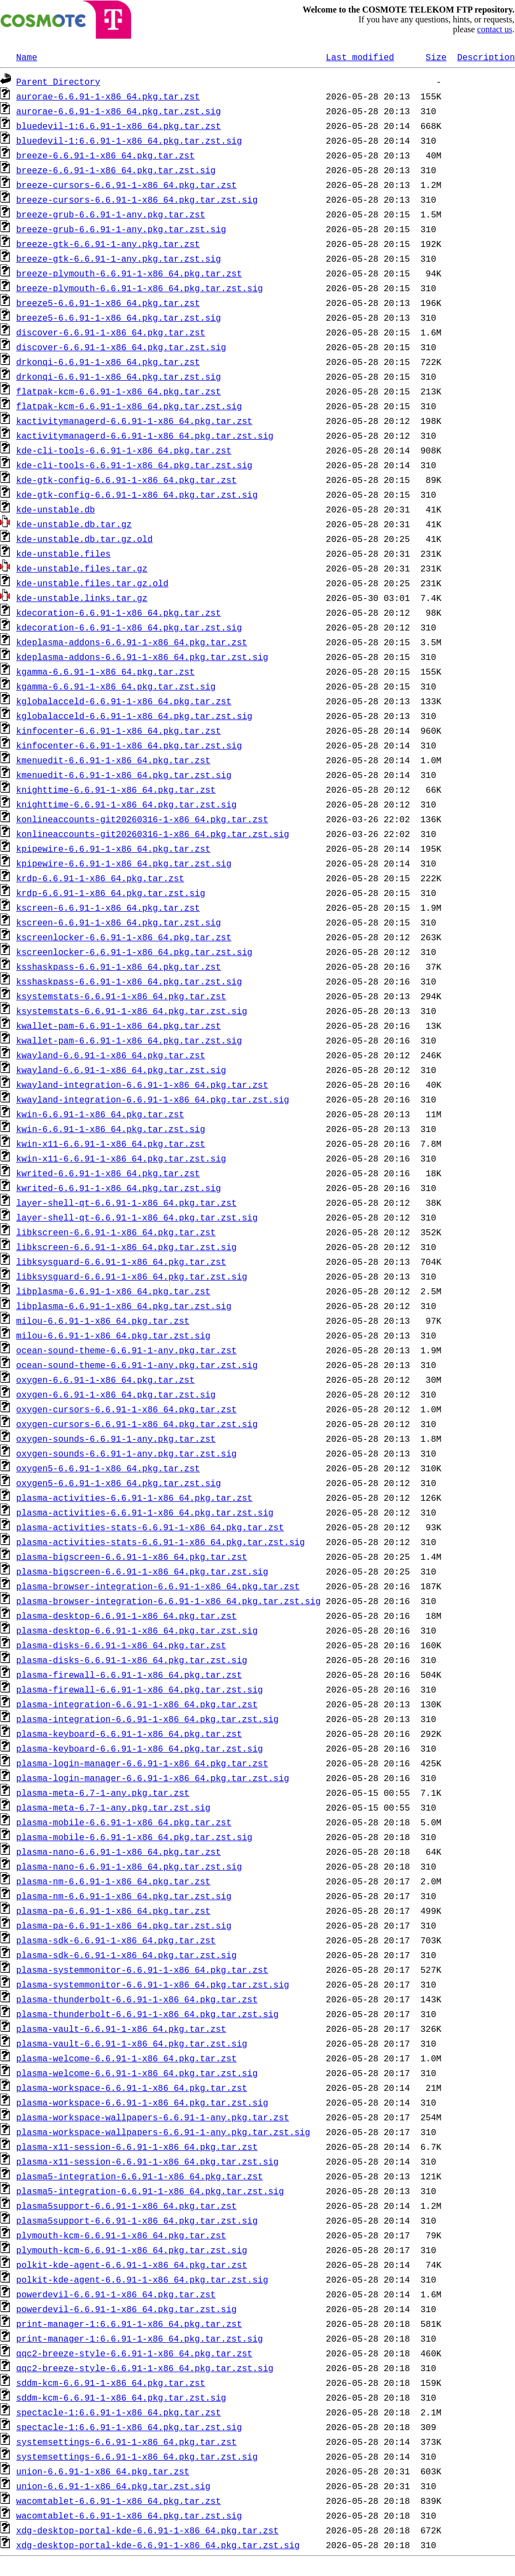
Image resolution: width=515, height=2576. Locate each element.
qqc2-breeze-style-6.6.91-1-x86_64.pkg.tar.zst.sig (144, 2368)
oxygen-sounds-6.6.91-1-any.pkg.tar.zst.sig (126, 1453)
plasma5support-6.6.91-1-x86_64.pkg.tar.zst (126, 2206)
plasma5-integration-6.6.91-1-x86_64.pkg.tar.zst (139, 2176)
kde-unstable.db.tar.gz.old (84, 539)
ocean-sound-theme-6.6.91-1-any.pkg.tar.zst (126, 1350)
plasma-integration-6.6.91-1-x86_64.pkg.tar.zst (137, 1704)
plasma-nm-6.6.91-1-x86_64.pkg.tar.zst (113, 1881)
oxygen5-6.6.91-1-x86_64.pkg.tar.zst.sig (118, 1483)
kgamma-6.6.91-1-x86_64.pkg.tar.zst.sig (116, 686)
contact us (494, 29)
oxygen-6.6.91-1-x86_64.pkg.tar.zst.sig (116, 1394)
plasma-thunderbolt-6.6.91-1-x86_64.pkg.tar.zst (137, 1999)
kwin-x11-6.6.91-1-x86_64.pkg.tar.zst (111, 1143)
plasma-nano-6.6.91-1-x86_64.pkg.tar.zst (118, 1852)
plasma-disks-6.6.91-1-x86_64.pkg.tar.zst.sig (131, 1660)
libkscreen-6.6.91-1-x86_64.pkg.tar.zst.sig (126, 1247)
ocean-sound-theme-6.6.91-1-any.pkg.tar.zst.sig (137, 1365)
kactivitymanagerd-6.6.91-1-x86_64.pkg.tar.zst (134, 421)
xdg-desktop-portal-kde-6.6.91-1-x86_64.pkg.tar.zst (147, 2530)
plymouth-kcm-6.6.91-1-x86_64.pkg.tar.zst (121, 2235)
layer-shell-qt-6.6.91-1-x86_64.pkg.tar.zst (126, 1202)
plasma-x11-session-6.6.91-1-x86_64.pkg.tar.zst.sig (147, 2161)
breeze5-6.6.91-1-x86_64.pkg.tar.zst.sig (118, 317)
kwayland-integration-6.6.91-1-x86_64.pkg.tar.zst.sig (152, 1099)
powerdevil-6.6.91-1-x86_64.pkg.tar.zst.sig (126, 2309)
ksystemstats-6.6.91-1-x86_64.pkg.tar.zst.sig (131, 1011)
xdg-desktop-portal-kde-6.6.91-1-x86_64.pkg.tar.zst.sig (158, 2545)
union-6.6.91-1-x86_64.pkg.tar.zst (103, 2471)
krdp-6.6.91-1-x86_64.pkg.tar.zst (100, 878)
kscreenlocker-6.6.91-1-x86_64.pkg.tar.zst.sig (134, 952)
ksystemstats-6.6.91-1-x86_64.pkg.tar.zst (121, 996)
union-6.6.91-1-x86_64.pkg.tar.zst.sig (113, 2486)
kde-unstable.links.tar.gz (82, 598)
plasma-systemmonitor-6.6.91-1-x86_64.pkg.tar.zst (142, 1970)
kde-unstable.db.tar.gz (74, 524)
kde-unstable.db (55, 509)
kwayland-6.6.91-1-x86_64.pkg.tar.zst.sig (121, 1070)
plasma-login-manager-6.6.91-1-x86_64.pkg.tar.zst (142, 1763)
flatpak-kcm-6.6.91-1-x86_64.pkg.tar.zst (118, 391)
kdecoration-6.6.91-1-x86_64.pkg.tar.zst (118, 612)
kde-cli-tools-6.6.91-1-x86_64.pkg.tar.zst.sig (134, 465)
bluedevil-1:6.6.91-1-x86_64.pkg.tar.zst (118, 126)
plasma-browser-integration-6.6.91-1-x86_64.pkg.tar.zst (158, 1586)
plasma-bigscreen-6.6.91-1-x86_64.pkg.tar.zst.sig (142, 1571)
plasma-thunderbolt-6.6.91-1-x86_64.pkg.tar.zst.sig (147, 2014)
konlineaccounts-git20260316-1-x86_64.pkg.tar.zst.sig (152, 834)
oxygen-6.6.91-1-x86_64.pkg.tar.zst (105, 1380)
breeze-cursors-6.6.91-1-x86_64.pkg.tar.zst (126, 185)
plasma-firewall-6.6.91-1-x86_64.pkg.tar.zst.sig (139, 1689)
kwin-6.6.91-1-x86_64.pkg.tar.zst (100, 1114)
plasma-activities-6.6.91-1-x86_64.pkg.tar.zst (134, 1498)
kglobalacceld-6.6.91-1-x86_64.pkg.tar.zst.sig (134, 716)
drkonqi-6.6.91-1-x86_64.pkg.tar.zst (108, 362)
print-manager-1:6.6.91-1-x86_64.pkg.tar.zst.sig (139, 2338)
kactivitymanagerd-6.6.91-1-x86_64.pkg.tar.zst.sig (144, 435)
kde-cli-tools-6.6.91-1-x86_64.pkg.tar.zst (124, 450)
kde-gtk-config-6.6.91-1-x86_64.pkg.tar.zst (126, 480)
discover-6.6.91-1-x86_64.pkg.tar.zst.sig (121, 347)
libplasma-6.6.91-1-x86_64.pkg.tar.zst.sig (124, 1306)
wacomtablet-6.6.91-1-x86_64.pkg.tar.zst (118, 2501)
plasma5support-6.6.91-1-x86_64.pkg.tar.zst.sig (137, 2220)
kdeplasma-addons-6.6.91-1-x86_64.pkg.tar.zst (131, 642)
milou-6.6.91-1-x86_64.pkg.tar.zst (103, 1320)
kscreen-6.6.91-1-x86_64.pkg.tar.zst (108, 907)
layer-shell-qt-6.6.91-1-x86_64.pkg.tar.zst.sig (137, 1217)
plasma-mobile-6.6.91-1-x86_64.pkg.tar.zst (124, 1822)
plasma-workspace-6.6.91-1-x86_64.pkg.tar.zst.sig (142, 2102)
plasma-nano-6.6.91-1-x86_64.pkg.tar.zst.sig (129, 1866)
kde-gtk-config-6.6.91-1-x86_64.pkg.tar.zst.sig (137, 494)
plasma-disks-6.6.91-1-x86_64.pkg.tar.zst (121, 1645)
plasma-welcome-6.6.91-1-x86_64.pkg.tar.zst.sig (137, 2073)
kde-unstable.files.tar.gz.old (92, 583)
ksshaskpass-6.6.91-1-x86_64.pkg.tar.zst (118, 966)
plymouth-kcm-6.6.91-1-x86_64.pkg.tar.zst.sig (131, 2250)
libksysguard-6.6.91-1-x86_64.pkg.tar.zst (121, 1261)
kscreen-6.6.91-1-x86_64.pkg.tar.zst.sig (118, 922)
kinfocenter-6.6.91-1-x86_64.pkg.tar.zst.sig (129, 745)
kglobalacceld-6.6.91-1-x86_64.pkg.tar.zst (124, 701)
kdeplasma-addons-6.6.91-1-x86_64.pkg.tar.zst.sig (142, 657)
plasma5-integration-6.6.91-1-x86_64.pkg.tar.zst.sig (150, 2191)
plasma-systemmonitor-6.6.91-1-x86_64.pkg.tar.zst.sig (152, 1984)
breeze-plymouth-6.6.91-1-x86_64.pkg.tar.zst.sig (139, 288)
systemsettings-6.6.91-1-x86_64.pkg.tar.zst (126, 2442)
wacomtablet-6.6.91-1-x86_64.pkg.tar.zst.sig (129, 2515)
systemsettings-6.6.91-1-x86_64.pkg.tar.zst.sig (137, 2456)
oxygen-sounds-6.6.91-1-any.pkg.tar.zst (116, 1439)
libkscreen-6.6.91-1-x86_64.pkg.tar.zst (116, 1232)
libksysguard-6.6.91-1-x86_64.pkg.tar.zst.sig (131, 1276)
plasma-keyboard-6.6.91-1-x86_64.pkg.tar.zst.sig (139, 1748)
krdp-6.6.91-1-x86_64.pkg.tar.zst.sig (111, 893)
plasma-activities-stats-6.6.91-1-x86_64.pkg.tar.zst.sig (160, 1542)
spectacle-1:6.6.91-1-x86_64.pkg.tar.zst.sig (129, 2427)
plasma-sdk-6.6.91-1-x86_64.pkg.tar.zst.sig (126, 1955)
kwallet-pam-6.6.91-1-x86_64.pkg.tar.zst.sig (129, 1040)
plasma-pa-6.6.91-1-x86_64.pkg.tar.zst (113, 1911)
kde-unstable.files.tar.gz (82, 568)
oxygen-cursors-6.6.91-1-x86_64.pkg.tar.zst (126, 1409)
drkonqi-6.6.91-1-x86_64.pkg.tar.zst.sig (118, 376)
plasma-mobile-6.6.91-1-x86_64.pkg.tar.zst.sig (134, 1837)
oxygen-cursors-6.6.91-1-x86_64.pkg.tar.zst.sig (137, 1424)
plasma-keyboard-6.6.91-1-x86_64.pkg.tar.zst (129, 1734)
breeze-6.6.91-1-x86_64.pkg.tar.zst (105, 155)
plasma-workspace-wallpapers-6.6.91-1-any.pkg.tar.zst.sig (163, 2132)
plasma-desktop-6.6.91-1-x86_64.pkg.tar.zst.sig (137, 1630)
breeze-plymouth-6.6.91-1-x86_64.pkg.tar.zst (129, 273)
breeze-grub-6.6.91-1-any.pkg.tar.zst (111, 214)
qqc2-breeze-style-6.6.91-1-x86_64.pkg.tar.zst (134, 2353)
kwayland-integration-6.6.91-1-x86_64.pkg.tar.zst (142, 1084)
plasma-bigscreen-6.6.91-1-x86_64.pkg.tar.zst (131, 1557)
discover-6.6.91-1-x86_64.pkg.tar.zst (111, 332)
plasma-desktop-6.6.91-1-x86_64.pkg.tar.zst (126, 1616)
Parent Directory (58, 81)
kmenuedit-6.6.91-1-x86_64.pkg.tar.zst (113, 760)
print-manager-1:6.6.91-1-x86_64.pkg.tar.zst (129, 2324)
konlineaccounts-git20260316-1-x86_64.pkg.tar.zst (142, 819)
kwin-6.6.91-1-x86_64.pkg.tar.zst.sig (111, 1129)
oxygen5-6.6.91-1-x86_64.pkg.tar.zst (108, 1468)
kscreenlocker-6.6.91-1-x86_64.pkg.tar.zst (124, 937)
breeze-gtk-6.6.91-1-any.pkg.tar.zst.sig (118, 258)
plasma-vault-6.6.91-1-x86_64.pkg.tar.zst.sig (131, 2043)
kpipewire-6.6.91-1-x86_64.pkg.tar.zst (113, 848)
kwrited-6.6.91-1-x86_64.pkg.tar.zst (108, 1173)
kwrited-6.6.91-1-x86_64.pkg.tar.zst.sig (118, 1188)
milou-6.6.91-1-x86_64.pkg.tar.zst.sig (113, 1335)
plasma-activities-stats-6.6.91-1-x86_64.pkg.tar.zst (150, 1527)
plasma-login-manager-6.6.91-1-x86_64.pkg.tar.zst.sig (152, 1778)
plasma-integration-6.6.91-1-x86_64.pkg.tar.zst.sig (147, 1719)
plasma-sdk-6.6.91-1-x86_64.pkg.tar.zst (116, 1940)
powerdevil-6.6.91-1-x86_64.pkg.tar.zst (116, 2294)
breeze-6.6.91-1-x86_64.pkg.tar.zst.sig (116, 170)
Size (435, 57)
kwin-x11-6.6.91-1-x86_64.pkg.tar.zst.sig (121, 1158)
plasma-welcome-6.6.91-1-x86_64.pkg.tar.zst (126, 2058)
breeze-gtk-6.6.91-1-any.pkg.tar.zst (108, 244)
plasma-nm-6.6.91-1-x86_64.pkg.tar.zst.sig (124, 1896)
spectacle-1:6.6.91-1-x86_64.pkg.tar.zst (118, 2412)
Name (26, 57)
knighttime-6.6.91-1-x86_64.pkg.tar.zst (116, 789)
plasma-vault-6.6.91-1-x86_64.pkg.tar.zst (121, 2029)
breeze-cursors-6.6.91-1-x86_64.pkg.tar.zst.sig (137, 199)
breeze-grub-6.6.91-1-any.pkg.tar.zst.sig (121, 229)
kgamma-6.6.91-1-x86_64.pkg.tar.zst (105, 671)
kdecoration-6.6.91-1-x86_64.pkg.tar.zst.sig (129, 627)
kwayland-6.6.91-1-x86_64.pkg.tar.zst (111, 1055)
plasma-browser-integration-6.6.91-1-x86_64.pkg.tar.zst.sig (168, 1601)
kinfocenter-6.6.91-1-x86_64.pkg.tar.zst (118, 730)
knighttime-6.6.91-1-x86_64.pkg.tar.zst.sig (126, 804)
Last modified (360, 57)
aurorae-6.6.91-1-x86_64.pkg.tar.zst (108, 96)
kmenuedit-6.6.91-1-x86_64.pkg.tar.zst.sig (124, 775)
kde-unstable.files (63, 553)
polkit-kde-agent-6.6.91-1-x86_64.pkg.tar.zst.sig (142, 2279)
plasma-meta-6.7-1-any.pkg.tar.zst (103, 1793)
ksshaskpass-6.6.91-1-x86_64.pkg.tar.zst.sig (129, 981)
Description (486, 57)
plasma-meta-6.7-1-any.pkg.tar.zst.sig (113, 1807)
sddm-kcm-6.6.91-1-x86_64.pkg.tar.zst (111, 2383)
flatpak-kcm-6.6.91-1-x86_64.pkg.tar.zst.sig (129, 406)
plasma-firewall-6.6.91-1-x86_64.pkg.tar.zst (129, 1675)
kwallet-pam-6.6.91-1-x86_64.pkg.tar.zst (118, 1025)
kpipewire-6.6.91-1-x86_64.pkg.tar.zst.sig (124, 863)
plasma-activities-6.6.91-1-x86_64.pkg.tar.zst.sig (144, 1512)
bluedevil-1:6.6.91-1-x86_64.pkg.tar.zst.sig (129, 140)
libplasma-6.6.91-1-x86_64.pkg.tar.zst (113, 1291)
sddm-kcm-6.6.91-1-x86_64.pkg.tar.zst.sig (121, 2397)
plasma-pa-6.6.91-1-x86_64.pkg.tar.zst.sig (124, 1925)
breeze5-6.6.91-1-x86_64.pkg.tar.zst (108, 303)
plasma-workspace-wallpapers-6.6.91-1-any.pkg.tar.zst (152, 2117)
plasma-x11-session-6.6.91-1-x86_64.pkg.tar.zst (137, 2147)
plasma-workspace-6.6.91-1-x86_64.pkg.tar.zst (131, 2088)
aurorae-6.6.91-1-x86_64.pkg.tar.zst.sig (118, 111)
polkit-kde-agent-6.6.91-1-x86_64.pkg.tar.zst (131, 2265)
